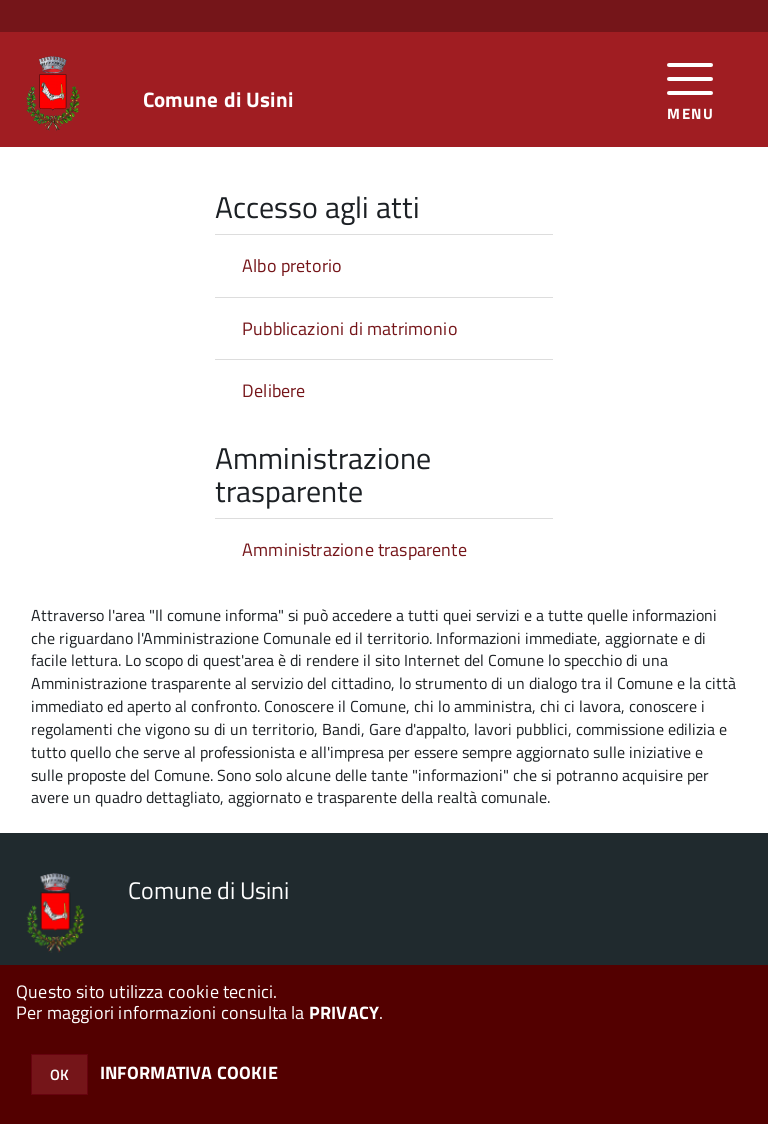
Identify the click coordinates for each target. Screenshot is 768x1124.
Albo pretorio (292, 265)
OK (59, 1074)
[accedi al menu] (690, 89)
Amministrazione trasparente (354, 549)
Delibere (273, 390)
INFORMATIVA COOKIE (189, 1072)
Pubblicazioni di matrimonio (350, 328)
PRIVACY (344, 1012)
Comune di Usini (218, 99)
